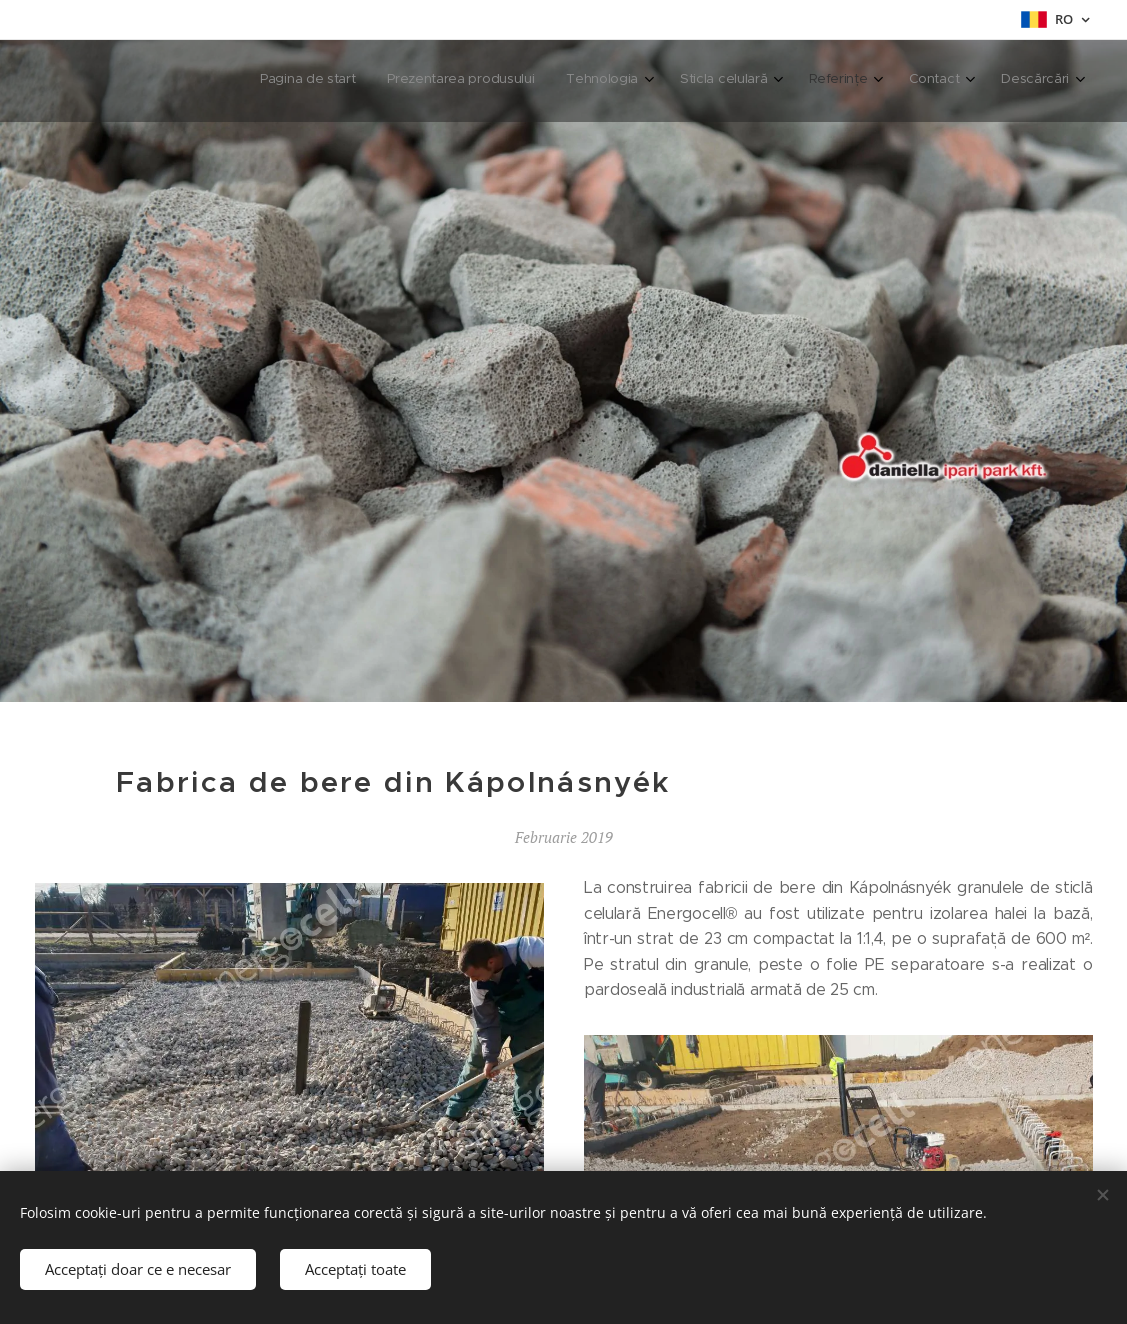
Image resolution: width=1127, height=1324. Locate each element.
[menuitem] (842, 81)
